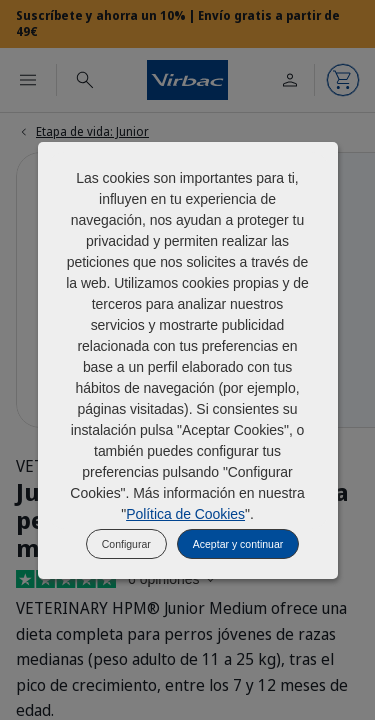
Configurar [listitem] (126, 544)
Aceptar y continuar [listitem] (238, 544)
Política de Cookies (185, 514)
